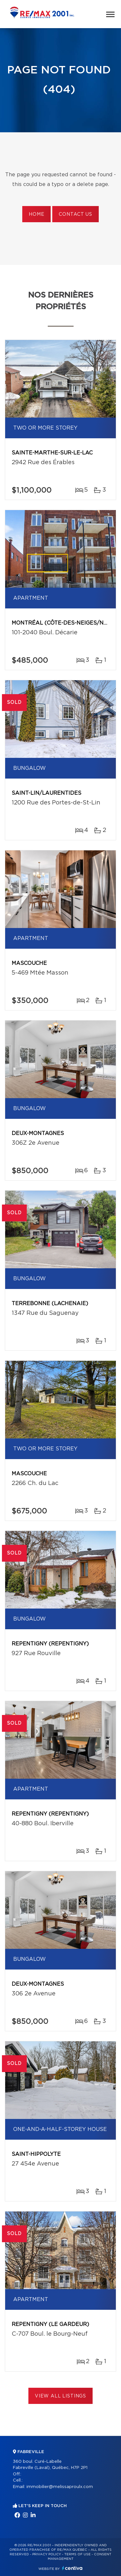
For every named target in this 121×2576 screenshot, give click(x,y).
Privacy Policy (46, 2554)
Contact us (75, 214)
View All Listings (60, 2396)
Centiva (72, 2568)
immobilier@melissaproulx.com (59, 2487)
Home (36, 214)
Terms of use (77, 2554)
